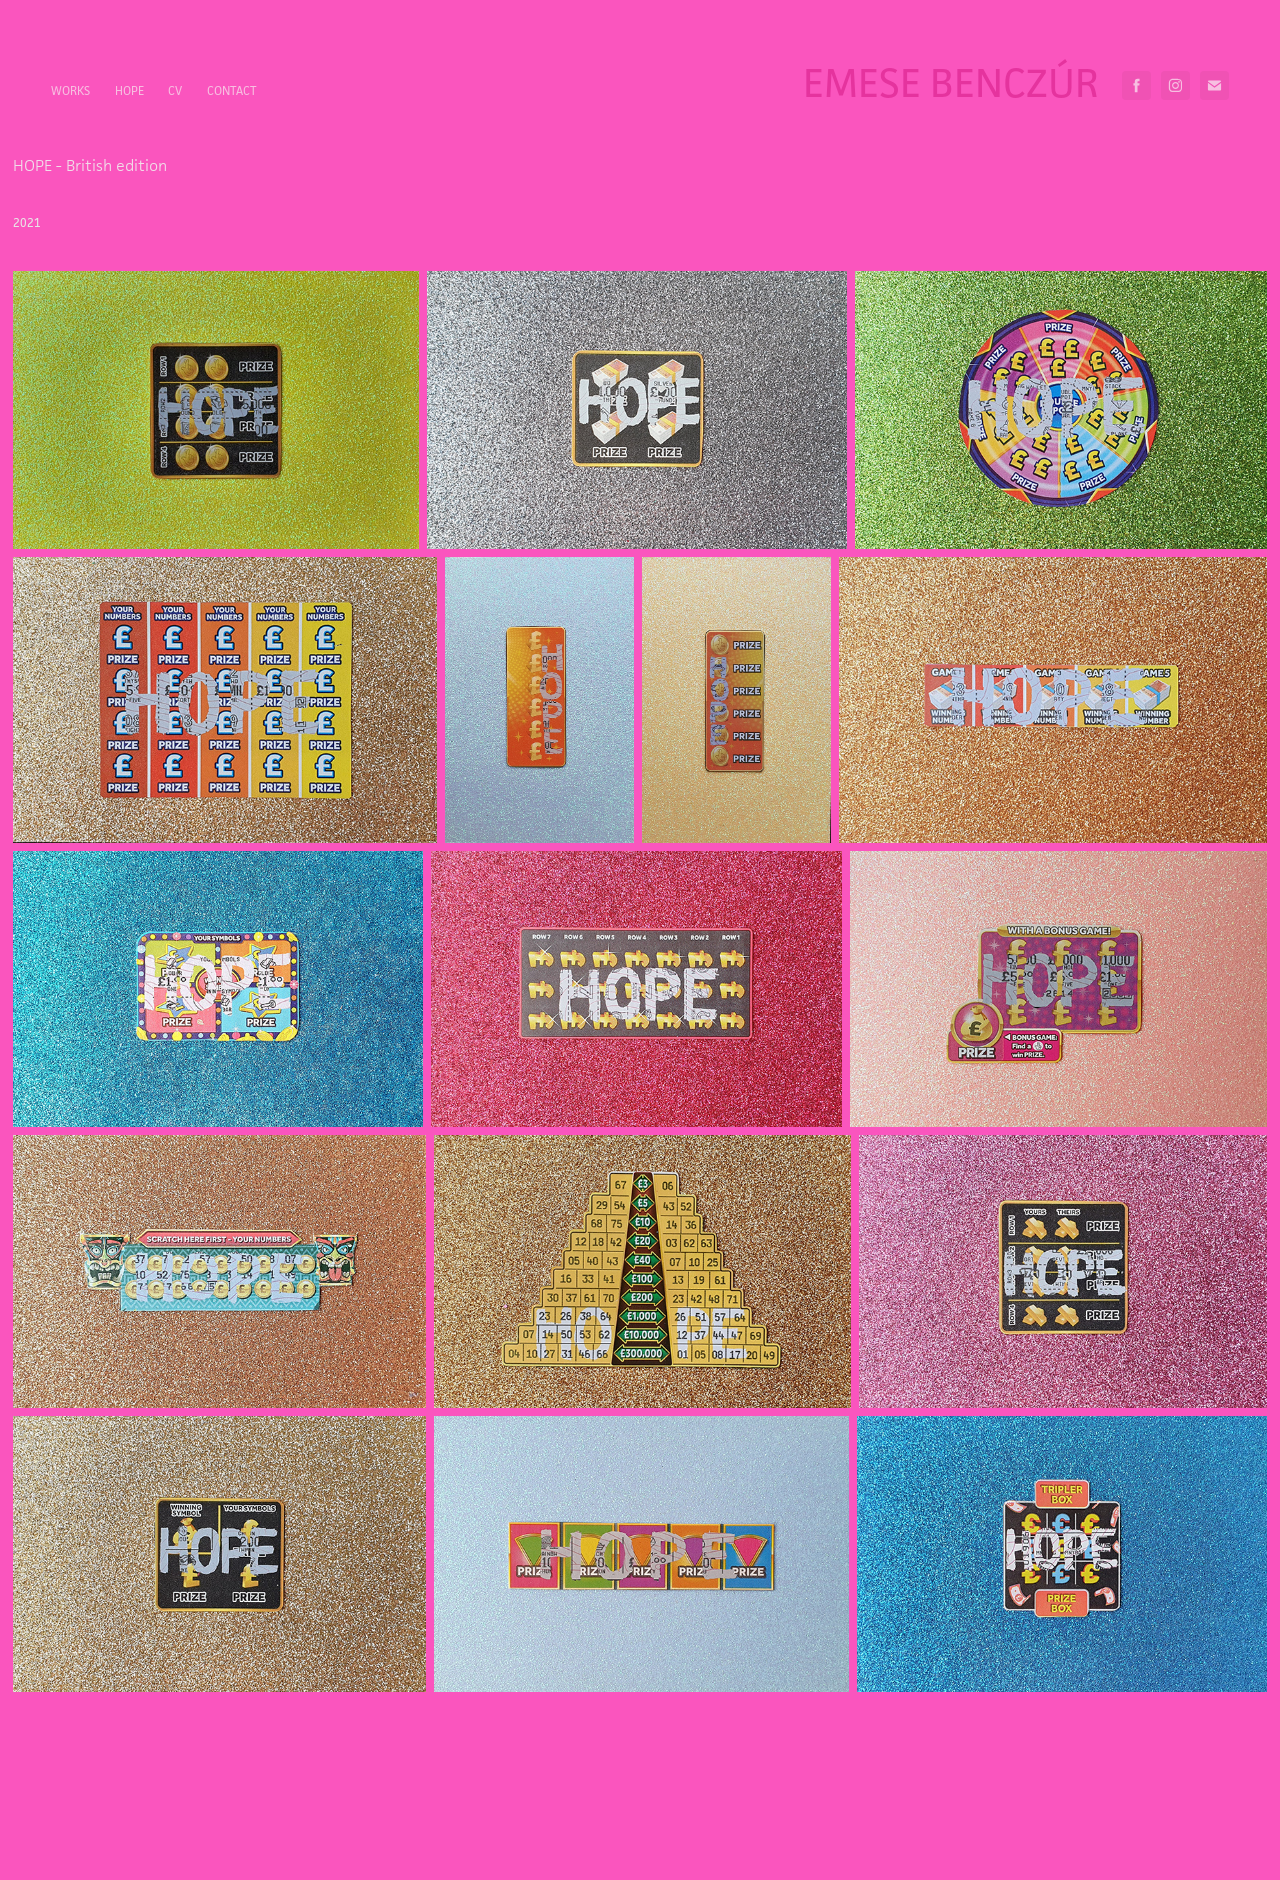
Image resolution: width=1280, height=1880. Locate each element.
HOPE (129, 90)
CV (175, 90)
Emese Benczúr (951, 82)
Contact (232, 90)
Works (70, 90)
